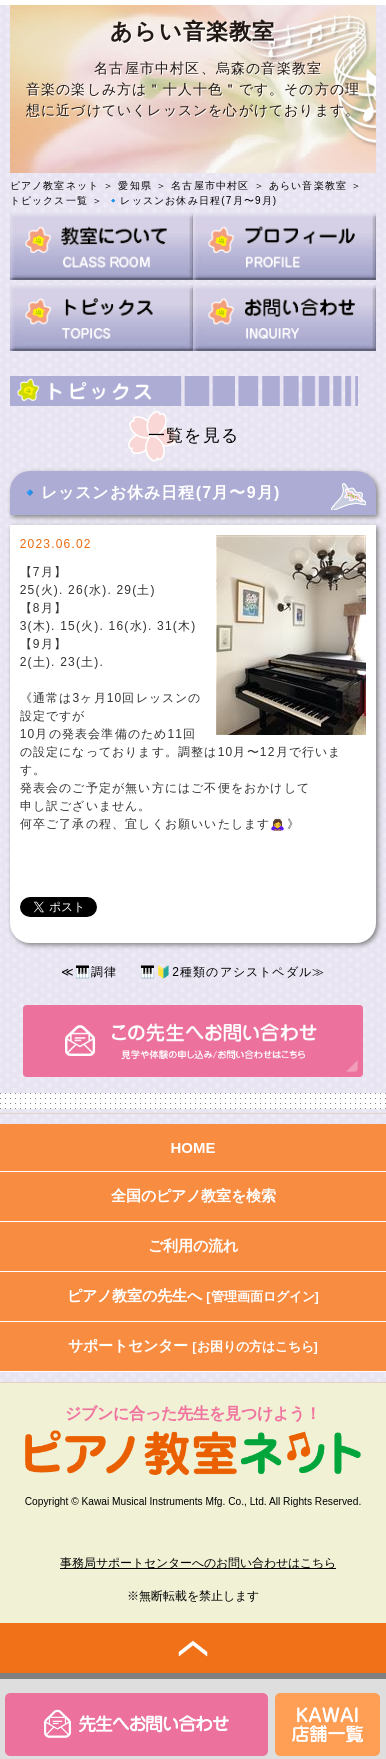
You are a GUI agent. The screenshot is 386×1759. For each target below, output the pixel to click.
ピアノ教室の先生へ (193, 1295)
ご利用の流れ (193, 1245)
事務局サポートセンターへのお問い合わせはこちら (198, 1563)
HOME (193, 1147)
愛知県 (135, 185)
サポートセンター (193, 1345)
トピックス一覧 (49, 200)
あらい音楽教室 (308, 185)
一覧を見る (193, 435)
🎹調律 (96, 972)
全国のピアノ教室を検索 (193, 1195)
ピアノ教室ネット (55, 185)
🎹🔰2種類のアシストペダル (226, 972)
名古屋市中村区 (210, 185)
